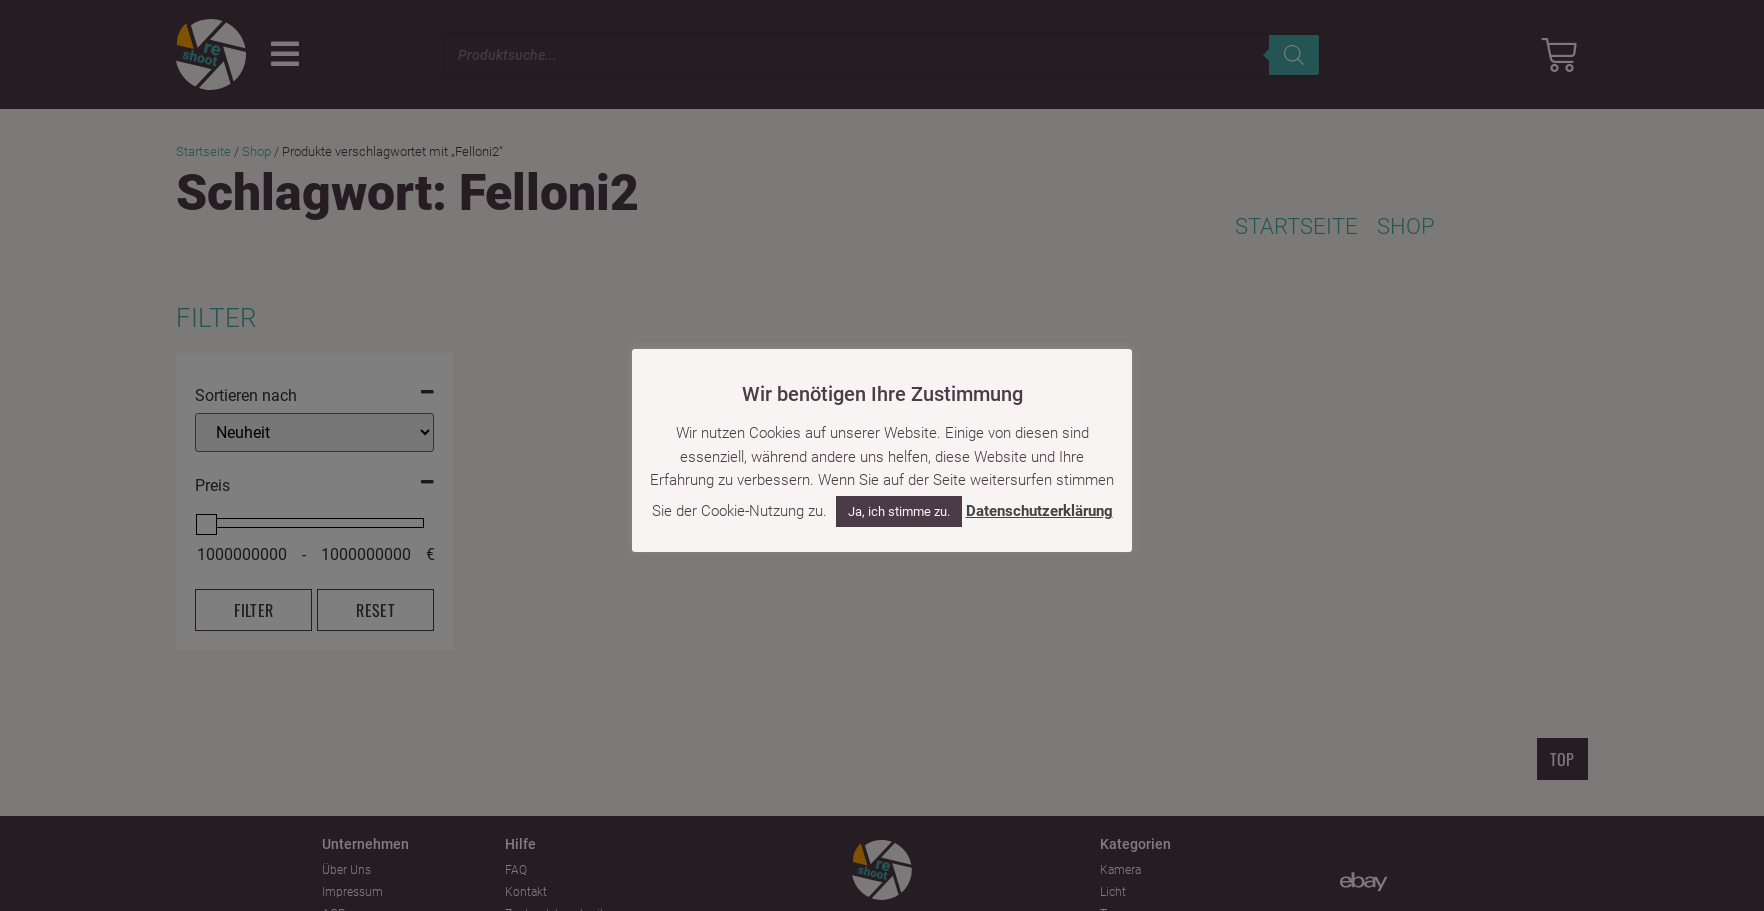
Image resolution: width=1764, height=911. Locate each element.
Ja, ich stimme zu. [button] (899, 500)
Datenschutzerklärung (1039, 500)
